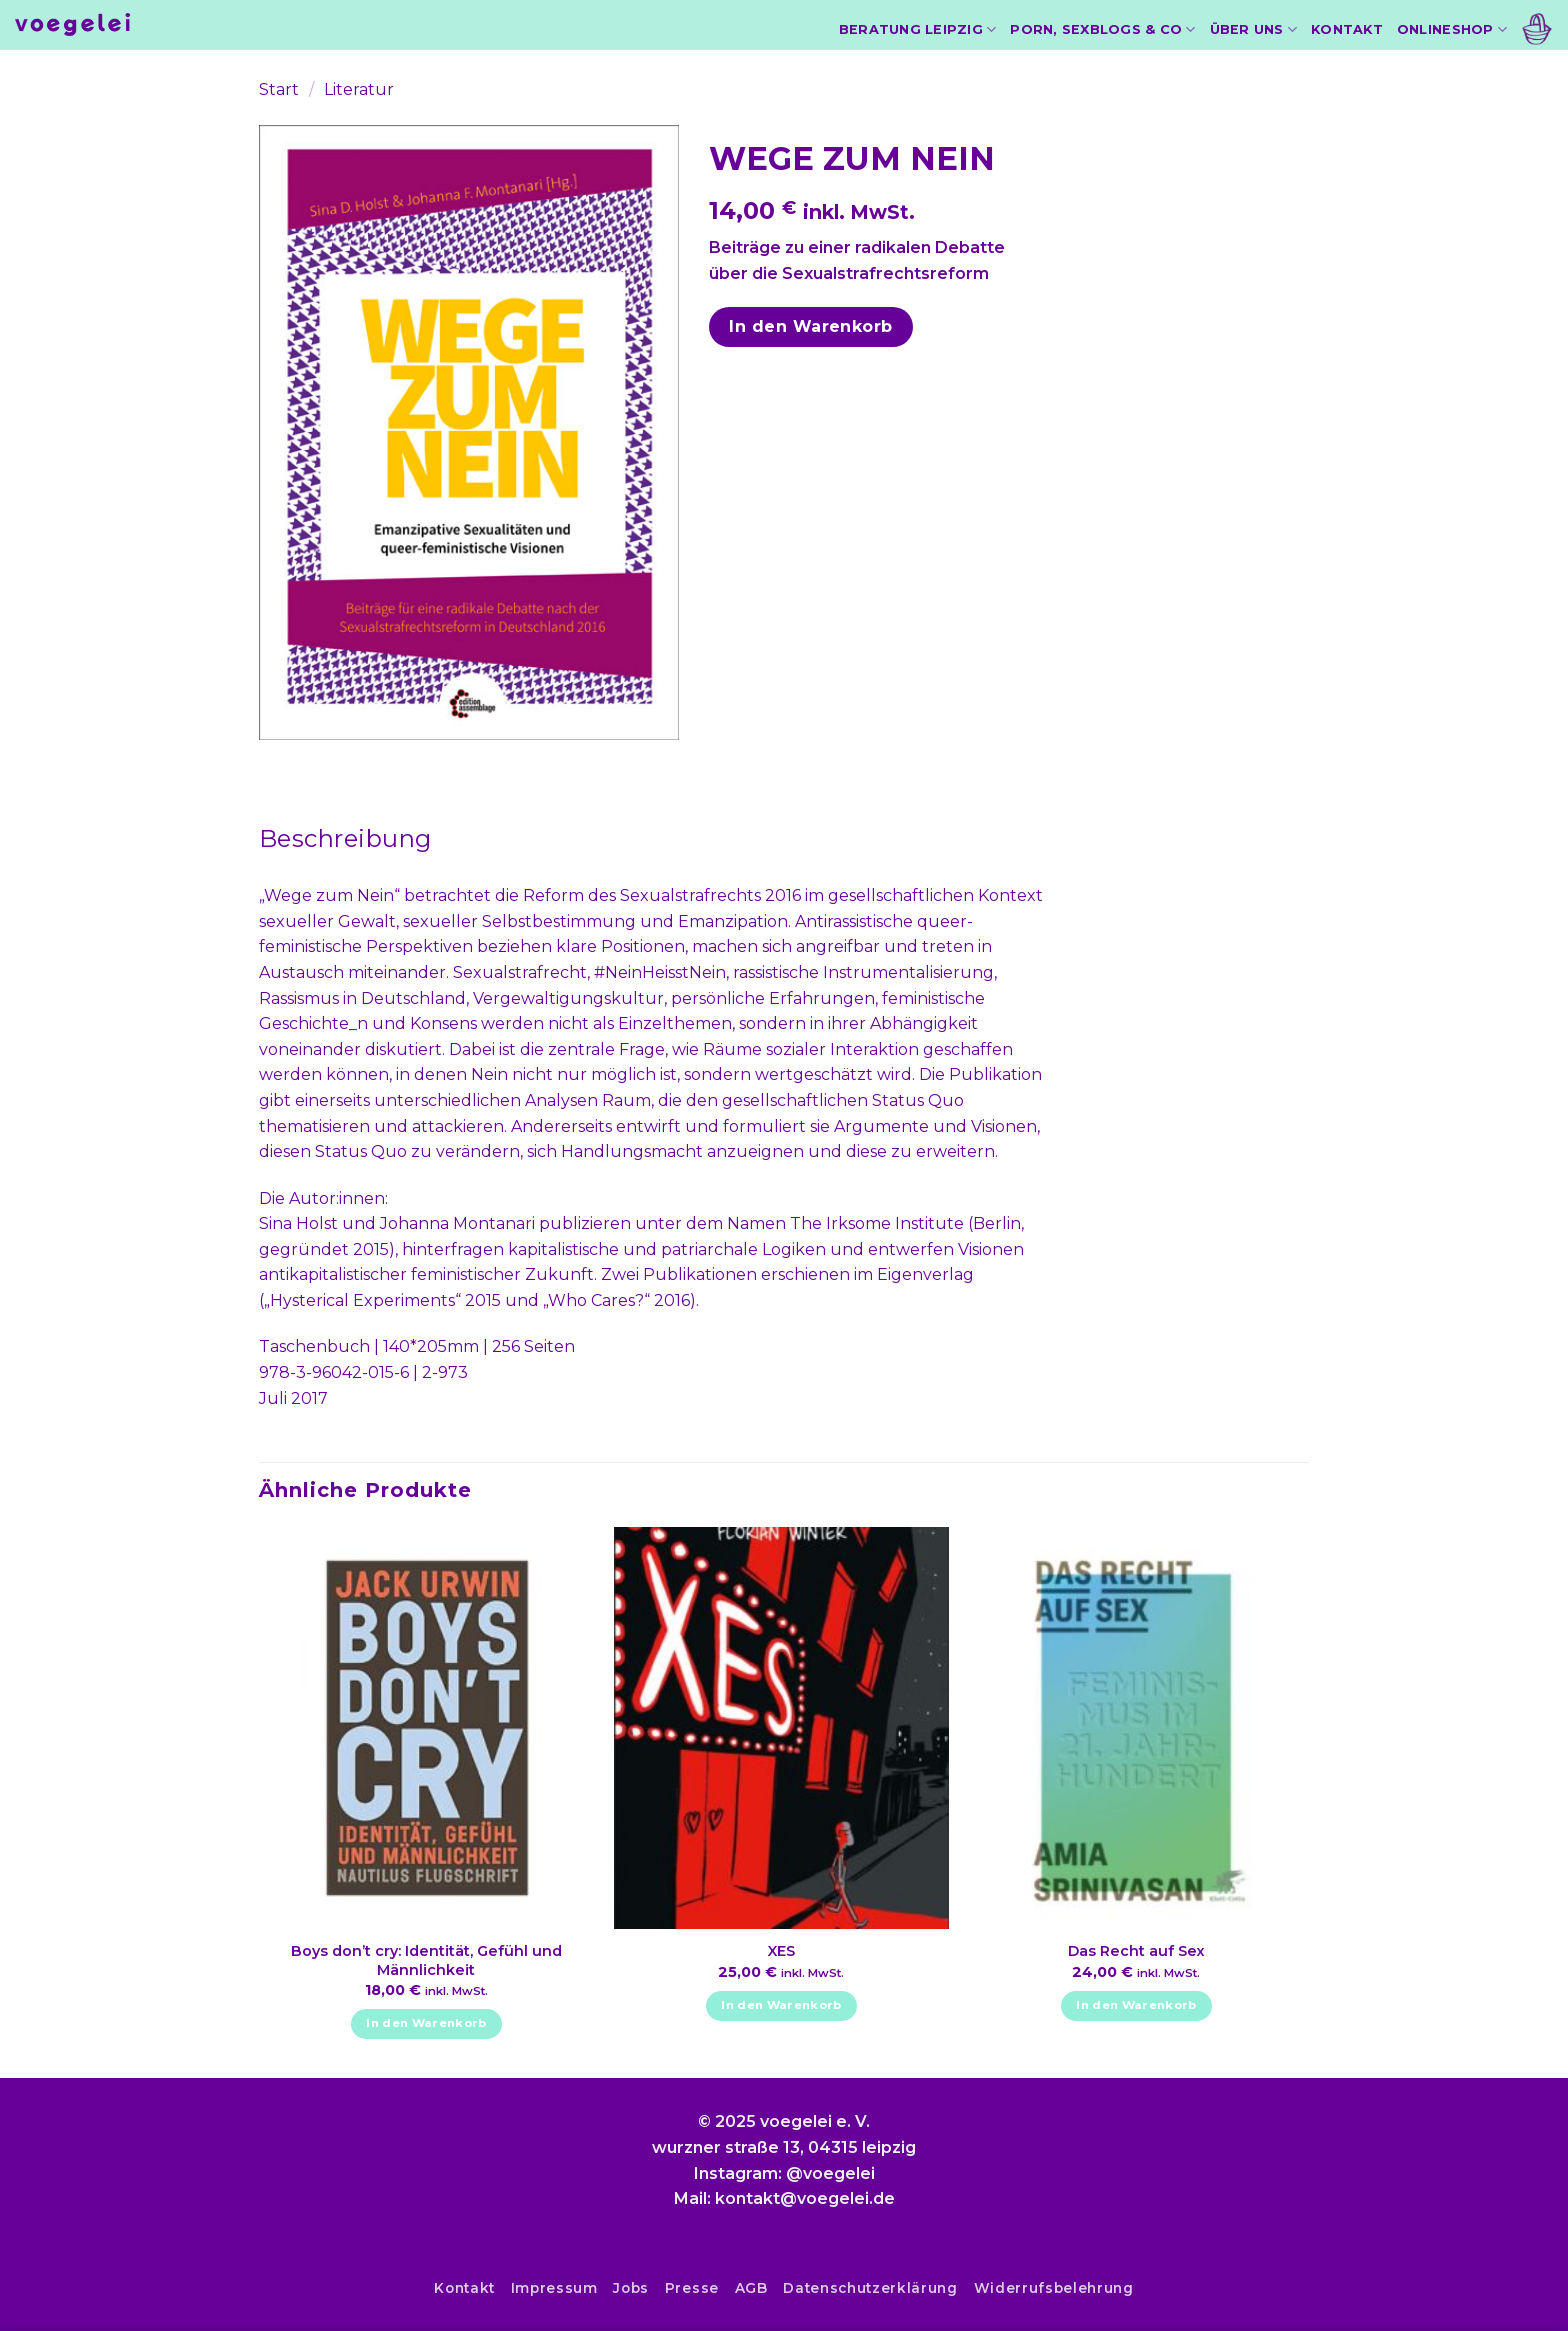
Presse (692, 2288)
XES (781, 1951)
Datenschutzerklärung (870, 2288)
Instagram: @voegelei (784, 2173)
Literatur (359, 89)
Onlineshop (1452, 29)
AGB (751, 2288)
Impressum (554, 2288)
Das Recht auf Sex (1136, 1951)
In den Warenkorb (811, 326)
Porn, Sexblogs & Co (1102, 29)
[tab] (345, 839)
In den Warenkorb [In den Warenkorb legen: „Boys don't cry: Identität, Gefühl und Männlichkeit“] (426, 2023)
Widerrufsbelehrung (1054, 2288)
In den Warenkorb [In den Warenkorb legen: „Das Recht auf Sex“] (1136, 2005)
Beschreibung (345, 838)
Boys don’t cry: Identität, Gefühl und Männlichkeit (426, 1960)
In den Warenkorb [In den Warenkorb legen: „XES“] (781, 2005)
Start (279, 89)
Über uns (1254, 29)
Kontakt (1347, 29)
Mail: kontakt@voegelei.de (784, 2198)
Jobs (631, 2288)
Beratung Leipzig (918, 29)
